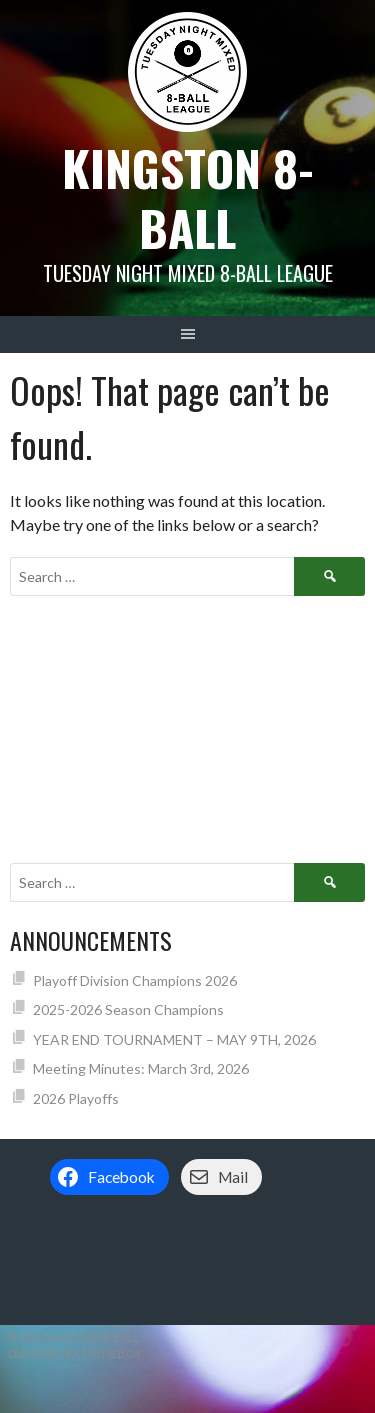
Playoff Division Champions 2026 (135, 980)
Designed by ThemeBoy (75, 1353)
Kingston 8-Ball (188, 197)
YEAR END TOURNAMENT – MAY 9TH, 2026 (174, 1039)
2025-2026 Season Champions (128, 1009)
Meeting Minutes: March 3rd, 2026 (141, 1068)
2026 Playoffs (76, 1098)
